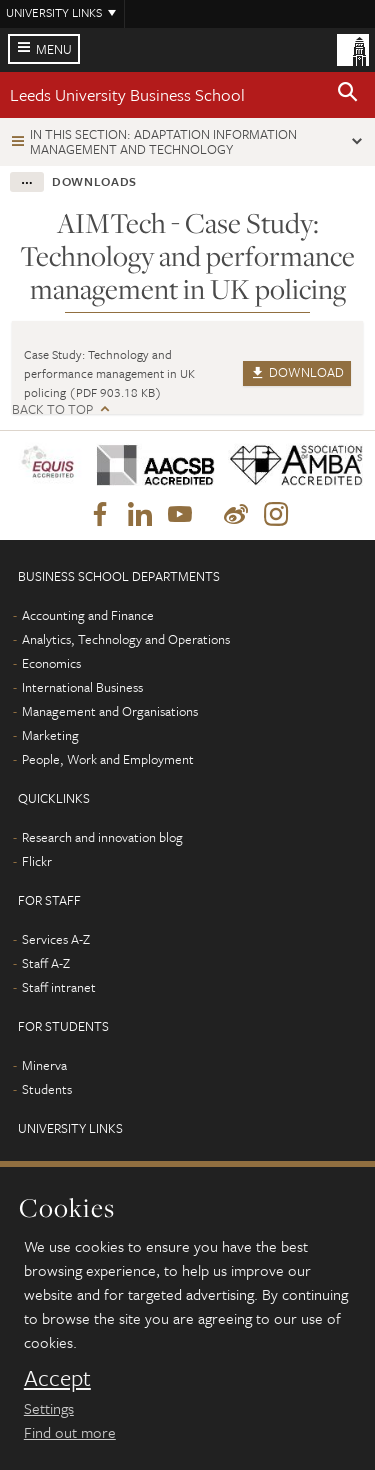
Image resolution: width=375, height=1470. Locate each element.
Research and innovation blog (102, 837)
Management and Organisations (110, 711)
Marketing (50, 735)
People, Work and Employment (108, 759)
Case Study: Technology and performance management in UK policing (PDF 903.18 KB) (109, 373)
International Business (82, 687)
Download (297, 372)
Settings (49, 1408)
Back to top (52, 409)
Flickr (37, 861)
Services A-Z (56, 939)
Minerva (44, 1065)
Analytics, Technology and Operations (126, 639)
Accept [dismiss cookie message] (57, 1378)
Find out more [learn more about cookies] (70, 1432)
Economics (51, 663)
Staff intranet (59, 987)
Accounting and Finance (88, 615)
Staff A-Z (46, 963)
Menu (54, 49)
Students (47, 1089)
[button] (348, 95)
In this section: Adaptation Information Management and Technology (163, 141)
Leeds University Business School (127, 94)
